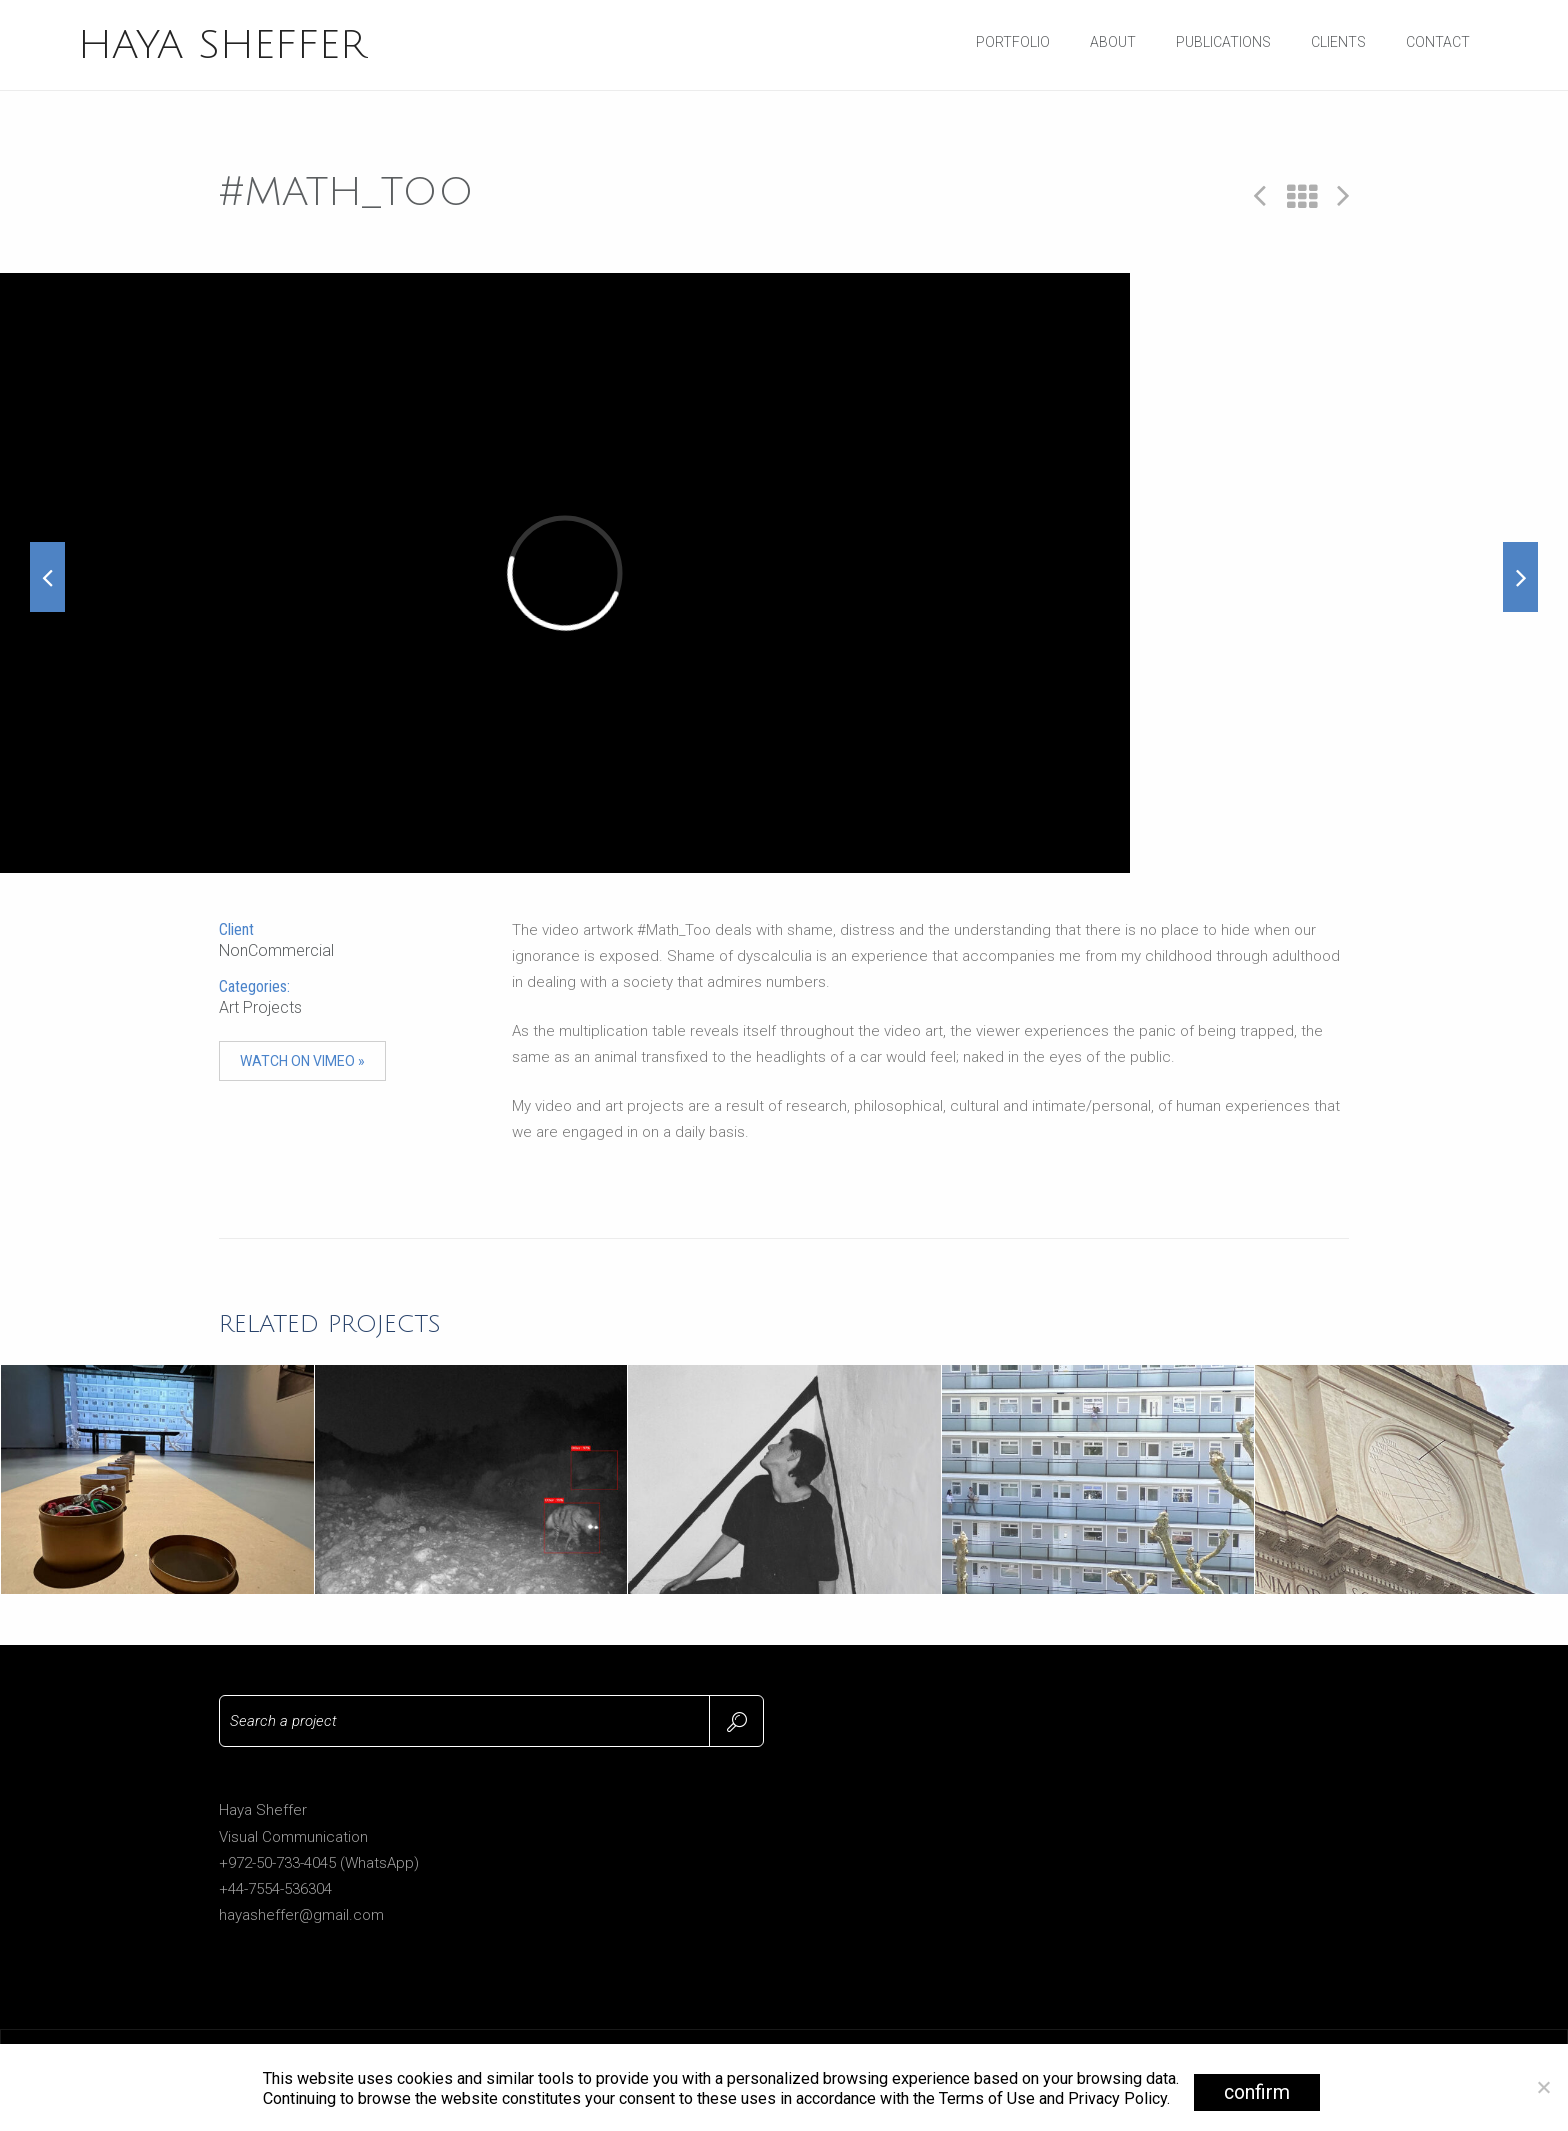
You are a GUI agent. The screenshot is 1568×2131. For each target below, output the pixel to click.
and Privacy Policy (1103, 2098)
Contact (1438, 42)
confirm (1257, 2092)
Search (736, 1721)
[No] (1543, 2087)
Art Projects (260, 1007)
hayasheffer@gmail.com (301, 1915)
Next (1343, 194)
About (1113, 42)
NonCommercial (276, 950)
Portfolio (1013, 42)
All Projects (1302, 197)
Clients (1338, 42)
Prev (1260, 194)
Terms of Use (987, 2098)
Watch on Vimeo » (302, 1061)
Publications (1223, 42)
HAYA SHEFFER (222, 45)
